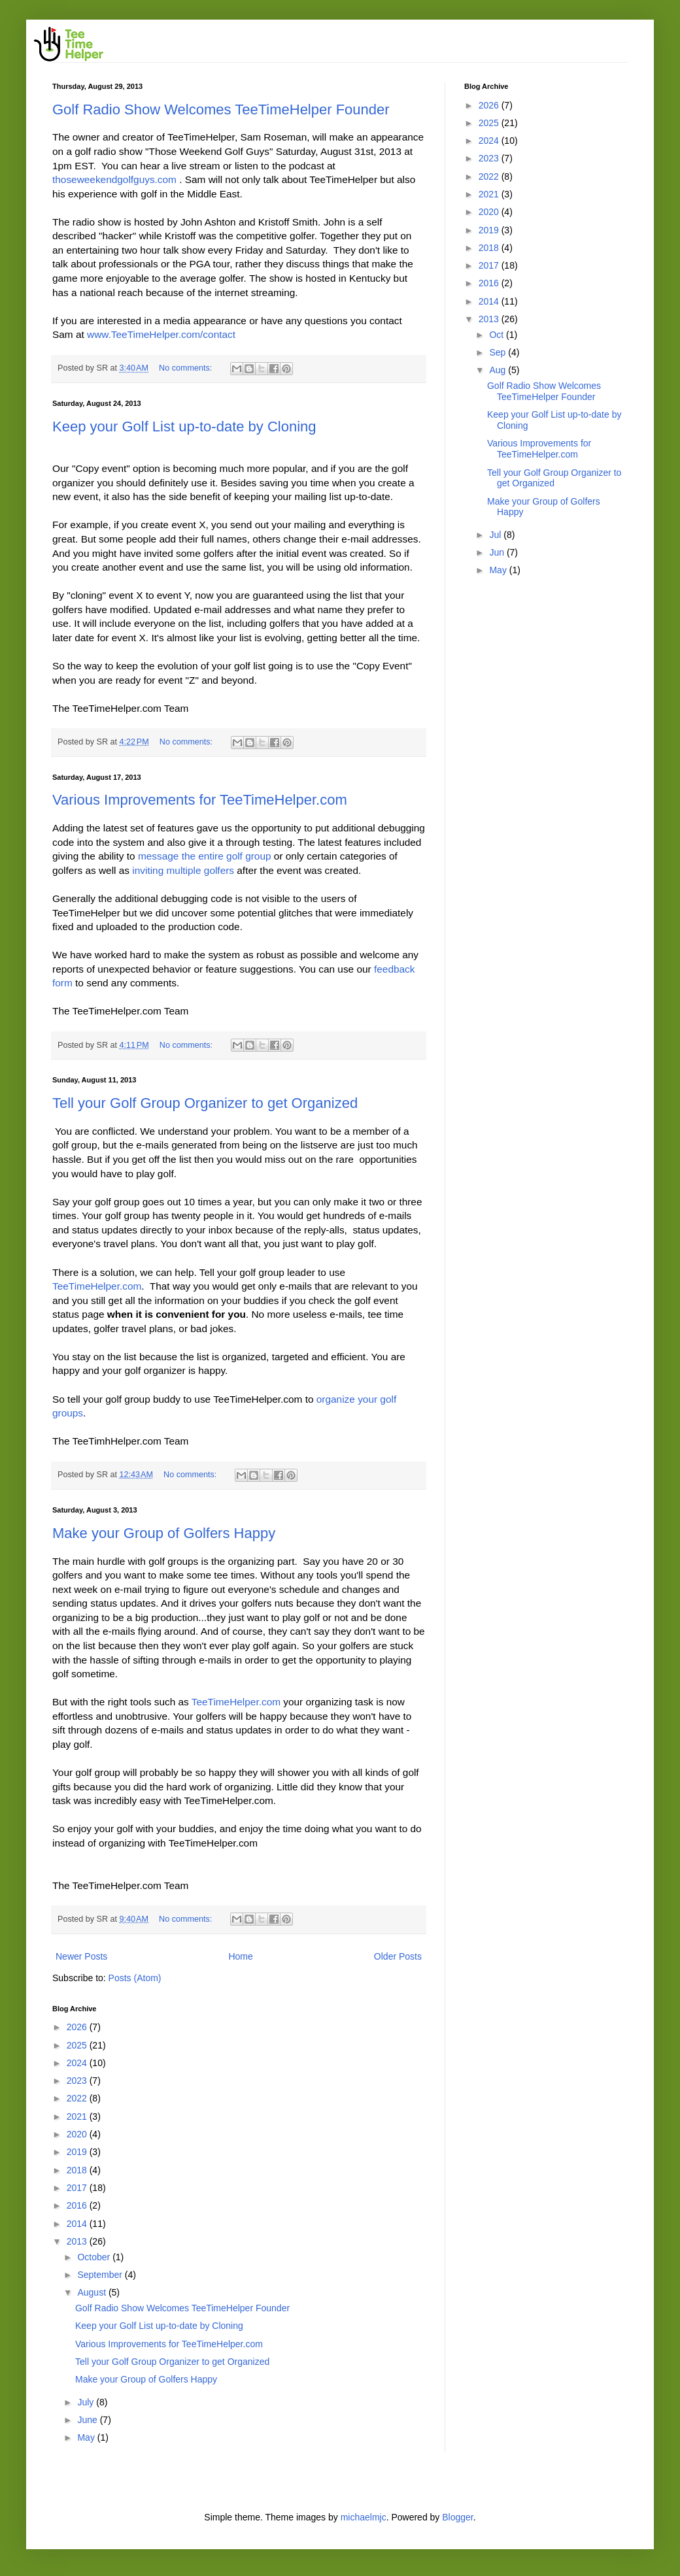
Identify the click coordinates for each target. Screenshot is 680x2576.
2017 (78, 2188)
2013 (78, 2241)
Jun (497, 552)
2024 (78, 2063)
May (87, 2437)
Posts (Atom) (135, 1978)
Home (240, 1956)
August (92, 2292)
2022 (78, 2098)
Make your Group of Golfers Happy (163, 1533)
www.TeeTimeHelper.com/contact (161, 334)
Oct (497, 334)
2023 (78, 2080)
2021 (78, 2116)
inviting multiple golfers (183, 870)
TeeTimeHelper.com (96, 1286)
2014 (78, 2223)
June (88, 2420)
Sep (498, 352)
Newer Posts (81, 1956)
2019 (78, 2152)
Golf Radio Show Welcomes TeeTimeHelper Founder (221, 109)
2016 (78, 2205)
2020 (78, 2134)
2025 (78, 2045)
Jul (496, 534)
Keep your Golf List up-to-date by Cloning (184, 426)
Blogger (457, 2517)
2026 (78, 2027)
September (100, 2274)
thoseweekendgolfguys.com (114, 179)
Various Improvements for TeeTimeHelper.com (199, 800)
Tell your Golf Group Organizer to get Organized (205, 1103)
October (94, 2257)
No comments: (186, 368)
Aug (498, 370)
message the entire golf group (204, 855)
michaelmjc (363, 2517)
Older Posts (398, 1956)
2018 (78, 2170)
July (86, 2402)
